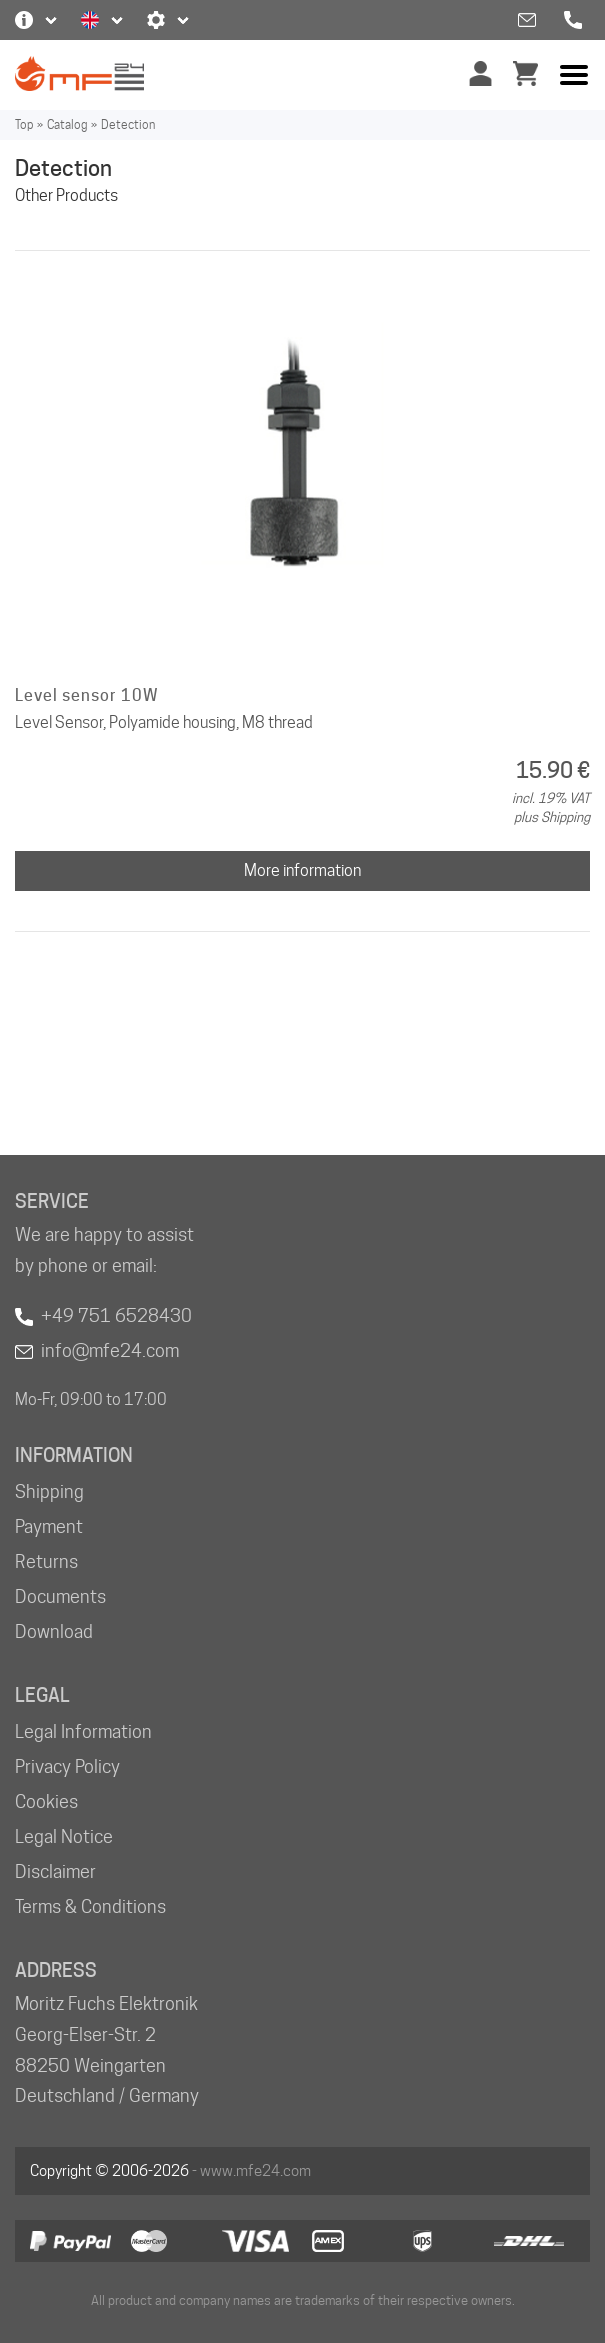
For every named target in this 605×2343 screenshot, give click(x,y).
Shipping (49, 1491)
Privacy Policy (67, 1766)
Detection (128, 124)
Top (24, 124)
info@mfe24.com (110, 1350)
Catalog (67, 124)
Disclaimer (55, 1871)
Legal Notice (64, 1836)
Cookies (46, 1801)
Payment (49, 1526)
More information (302, 870)
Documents (60, 1596)
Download (54, 1631)
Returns (46, 1561)
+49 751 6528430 (116, 1315)
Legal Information (83, 1731)
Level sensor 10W (87, 695)
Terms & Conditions (90, 1906)
